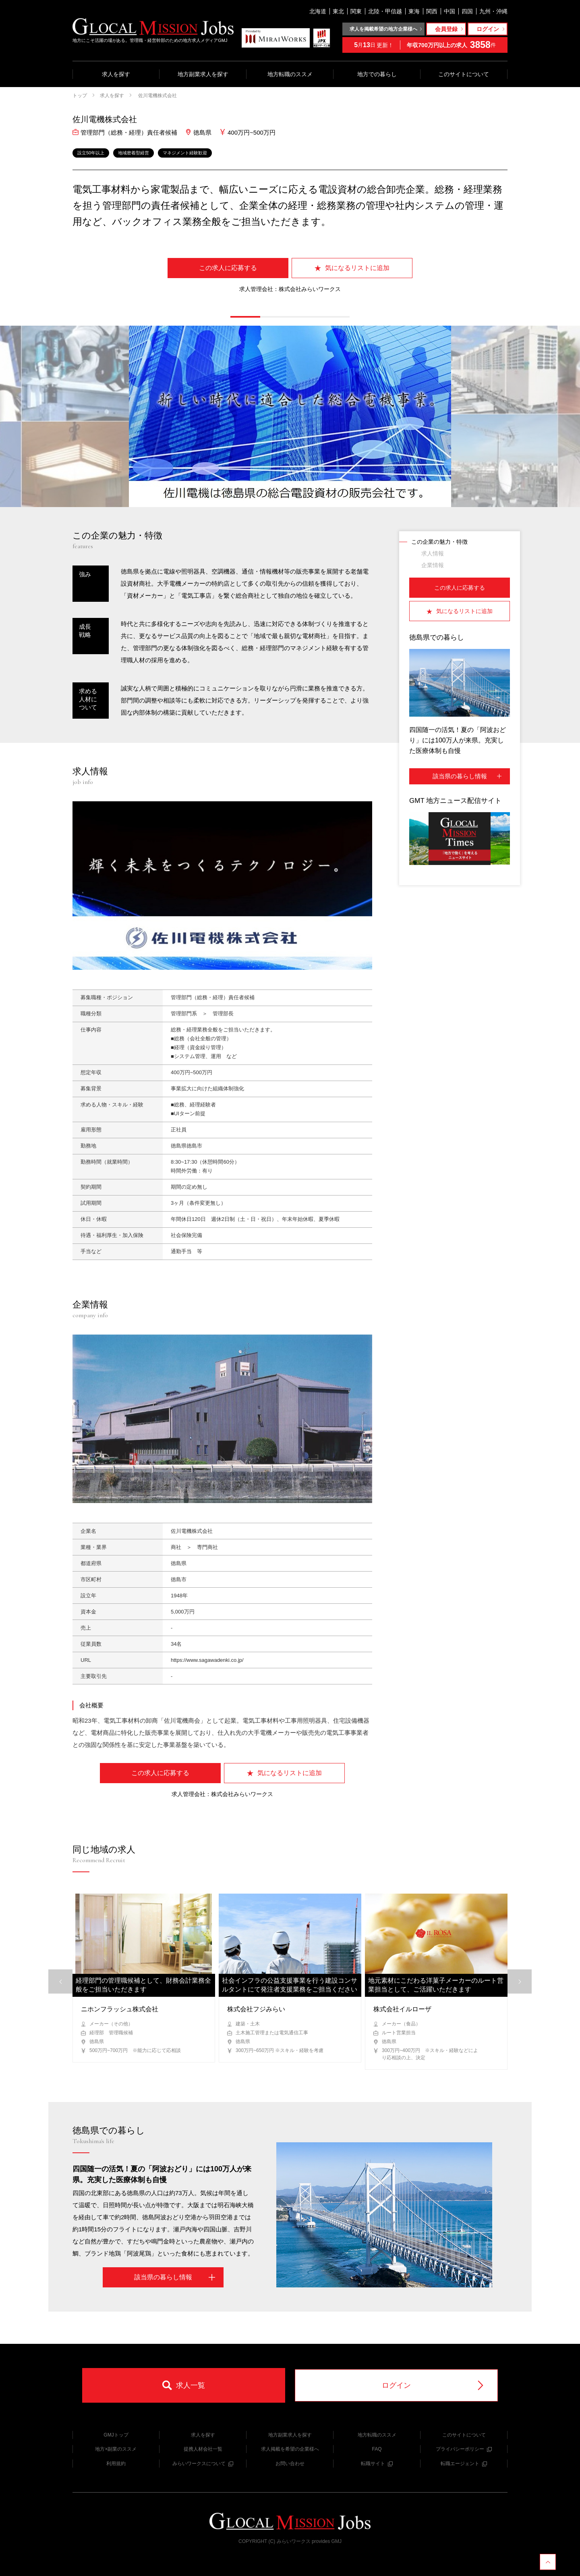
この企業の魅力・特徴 (439, 541)
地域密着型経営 (133, 152)
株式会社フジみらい (256, 2009)
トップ (79, 95)
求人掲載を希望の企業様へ (290, 2449)
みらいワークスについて (202, 2463)
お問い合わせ (290, 2463)
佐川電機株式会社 (157, 95)
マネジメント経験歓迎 (185, 152)
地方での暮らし (377, 74)
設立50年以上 (90, 152)
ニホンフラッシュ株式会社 (119, 2009)
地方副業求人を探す (203, 74)
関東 (356, 11)
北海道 (317, 11)
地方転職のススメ (290, 74)
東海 (414, 11)
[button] (245, 317)
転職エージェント (464, 2463)
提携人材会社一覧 (203, 2449)
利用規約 (116, 2463)
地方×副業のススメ (116, 2449)
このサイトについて (463, 74)
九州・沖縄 (493, 11)
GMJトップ (116, 2435)
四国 (467, 11)
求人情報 (432, 553)
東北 (338, 11)
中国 (449, 11)
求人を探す (116, 74)
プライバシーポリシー (464, 2449)
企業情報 (432, 565)
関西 (431, 11)
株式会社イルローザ (402, 2009)
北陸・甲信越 (385, 11)
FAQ (376, 2449)
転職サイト (377, 2463)
